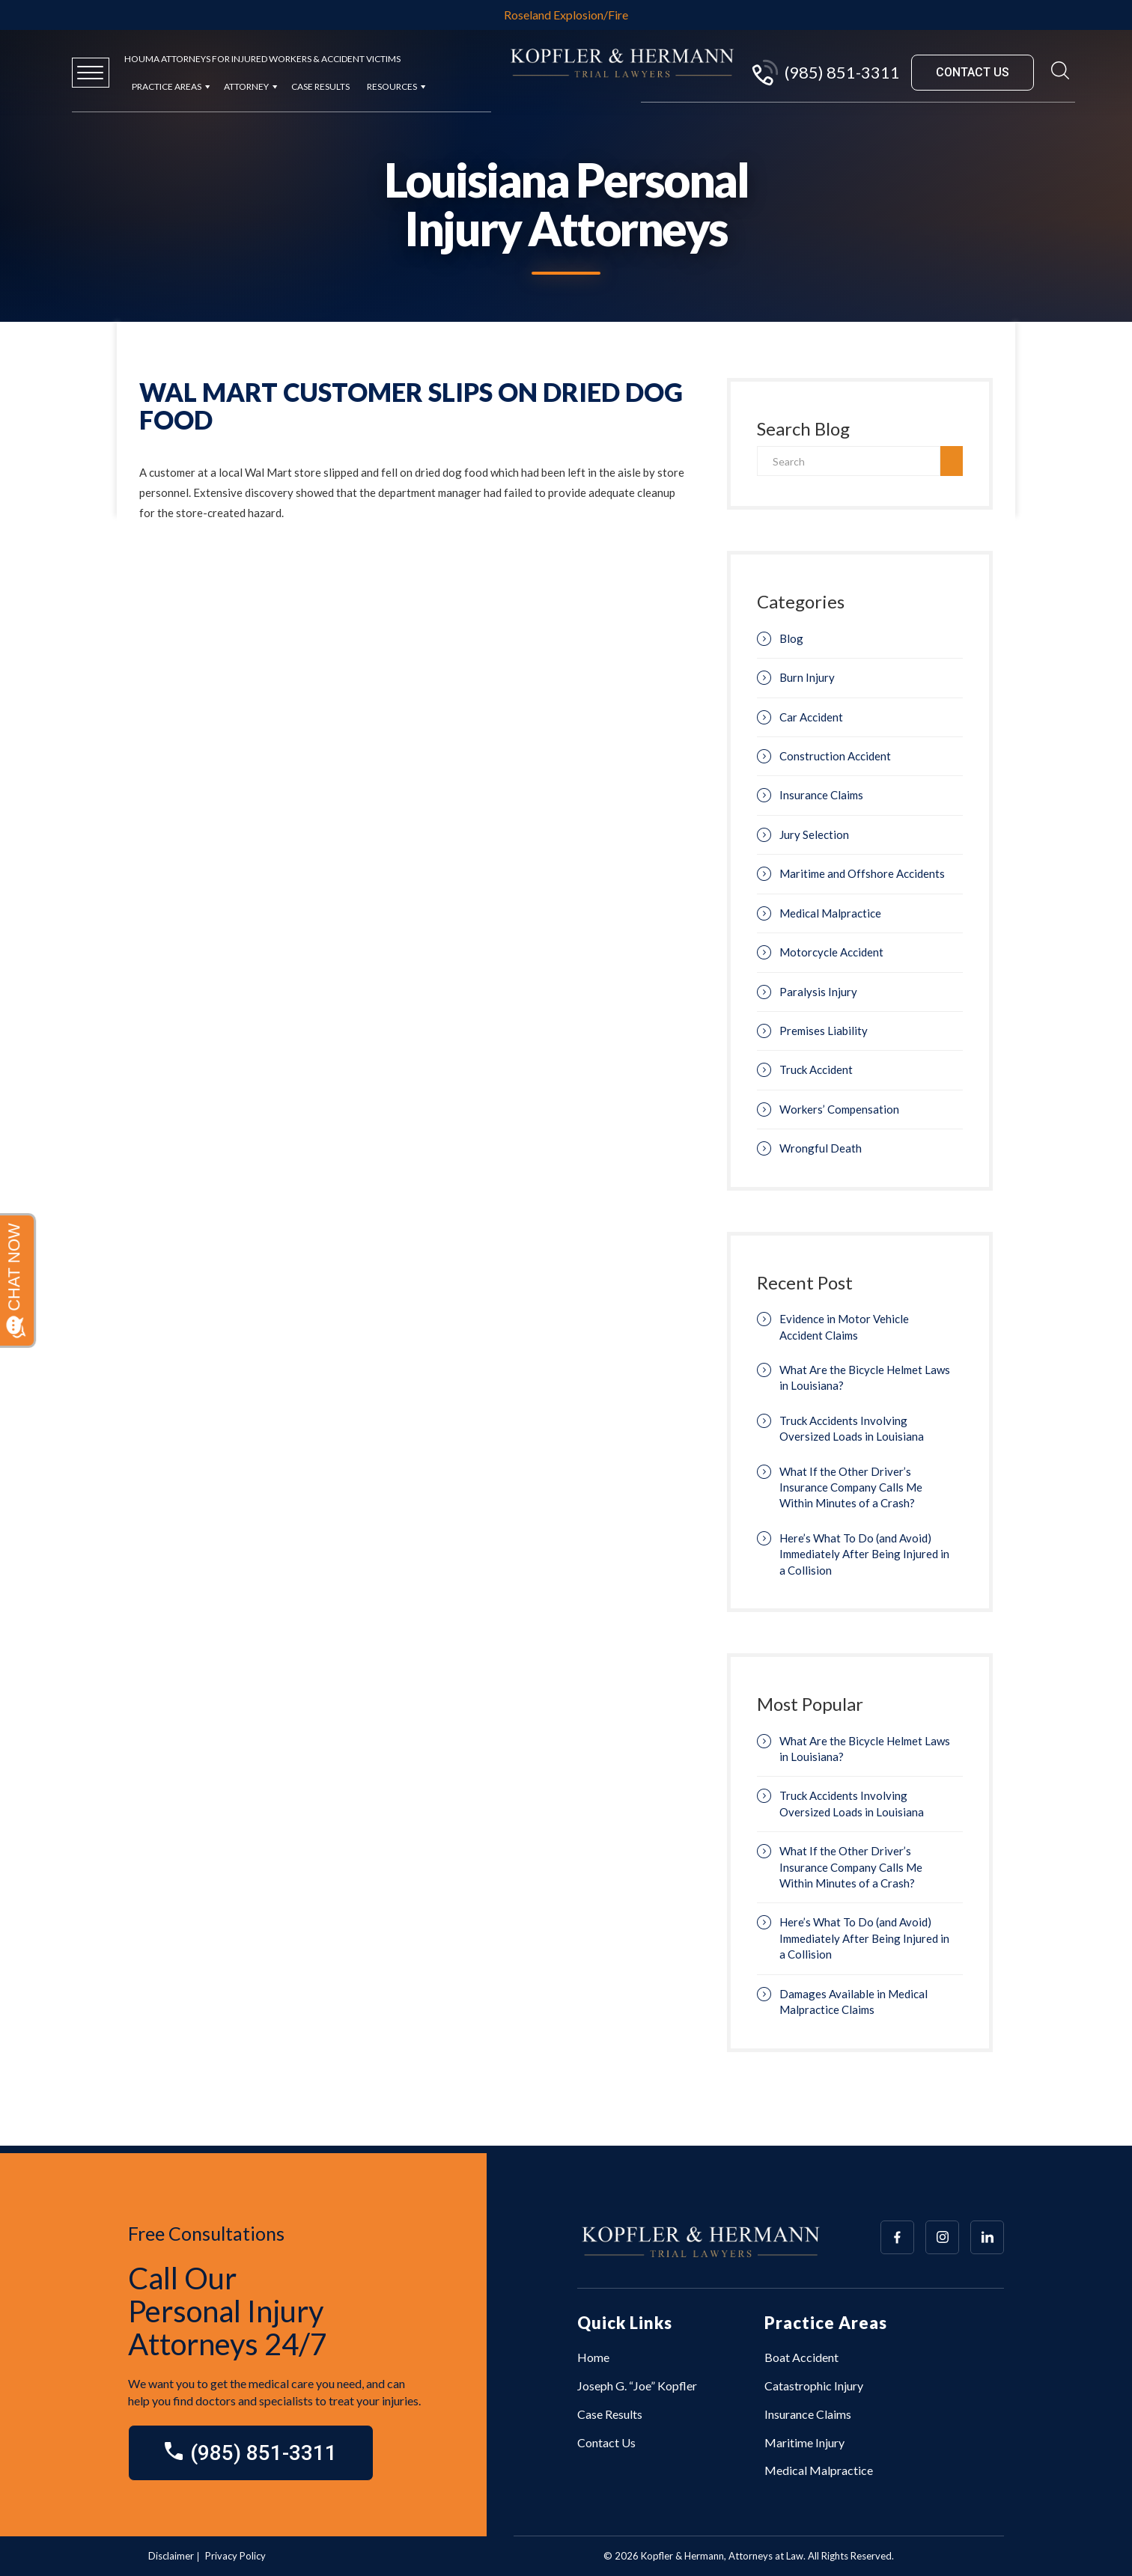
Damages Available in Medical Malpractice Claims (853, 2001)
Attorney (246, 86)
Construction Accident (835, 756)
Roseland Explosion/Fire (566, 14)
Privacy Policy (235, 2556)
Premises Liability (823, 1030)
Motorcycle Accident (831, 952)
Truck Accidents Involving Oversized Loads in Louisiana (851, 1428)
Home (593, 2357)
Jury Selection (814, 834)
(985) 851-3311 (824, 72)
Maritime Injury (804, 2442)
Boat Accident (801, 2357)
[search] (951, 461)
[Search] (848, 461)
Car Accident (811, 717)
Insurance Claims (821, 795)
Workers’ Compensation (839, 1109)
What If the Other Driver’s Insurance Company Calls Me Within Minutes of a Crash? (850, 1487)
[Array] (897, 2237)
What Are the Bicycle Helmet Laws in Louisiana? (864, 1377)
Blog (791, 638)
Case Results (320, 86)
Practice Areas (166, 86)
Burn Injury (807, 677)
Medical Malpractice (830, 913)
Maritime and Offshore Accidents (862, 873)
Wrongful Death (820, 1148)
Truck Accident (816, 1069)
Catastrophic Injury (813, 2385)
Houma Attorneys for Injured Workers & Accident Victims (262, 58)
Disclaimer (171, 2556)
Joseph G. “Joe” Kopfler (637, 2385)
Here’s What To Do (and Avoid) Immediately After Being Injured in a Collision (864, 1554)
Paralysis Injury (818, 991)
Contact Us (606, 2442)
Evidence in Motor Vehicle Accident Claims (844, 1326)
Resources (392, 86)
